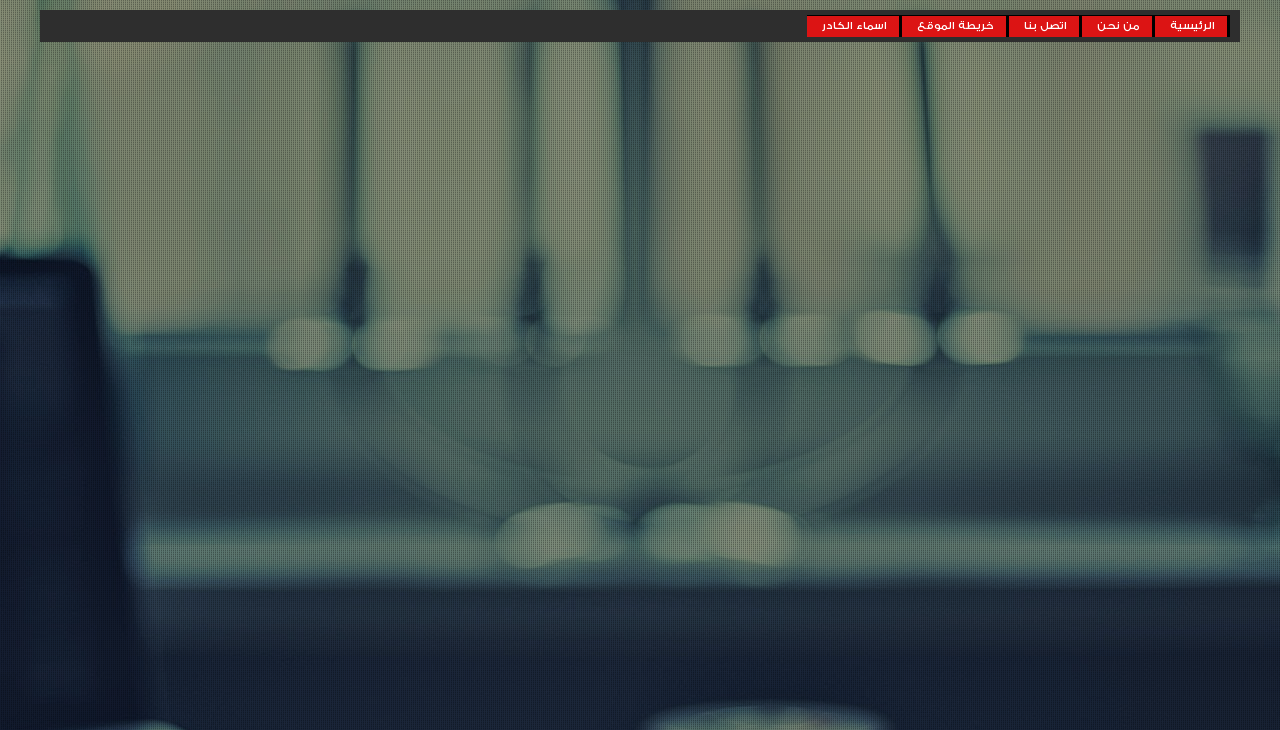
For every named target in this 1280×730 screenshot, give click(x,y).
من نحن (1118, 26)
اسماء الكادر (854, 26)
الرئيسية (1192, 26)
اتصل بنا (1045, 26)
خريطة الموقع (955, 26)
